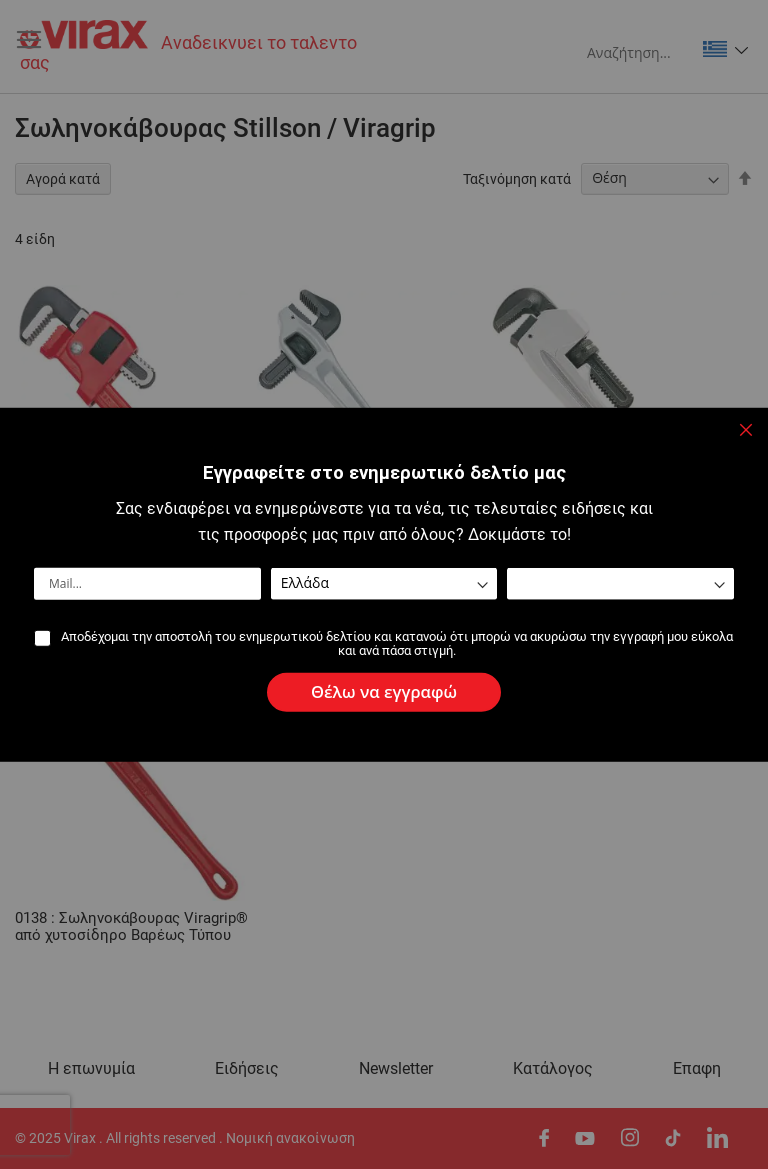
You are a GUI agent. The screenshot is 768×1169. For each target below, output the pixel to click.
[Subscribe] (384, 692)
